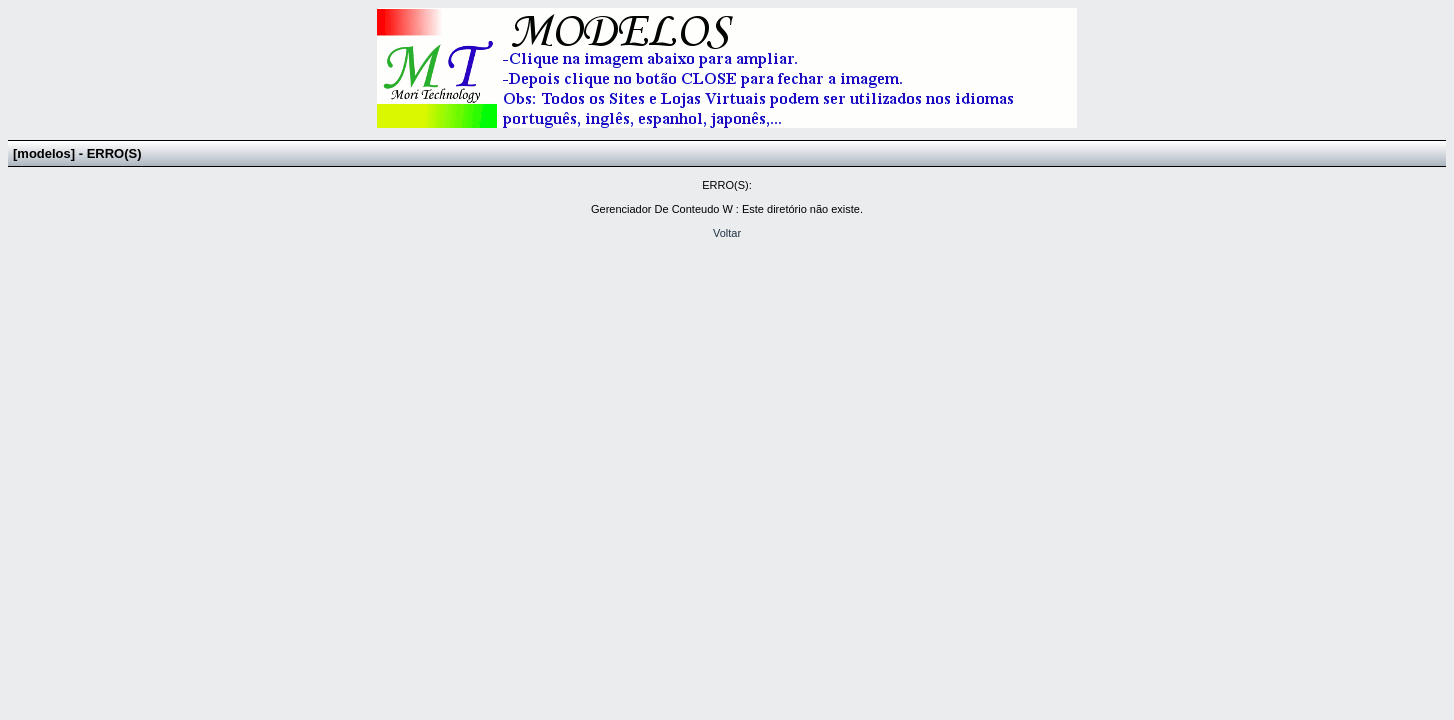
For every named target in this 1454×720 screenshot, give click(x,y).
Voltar (727, 233)
